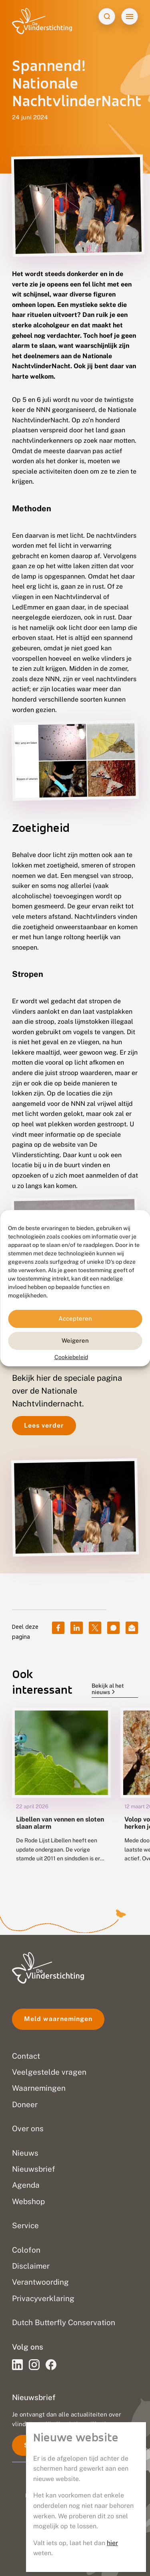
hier (112, 255)
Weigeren (75, 1340)
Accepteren (75, 1318)
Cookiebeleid (71, 1357)
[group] (61, 1791)
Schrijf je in (44, 2445)
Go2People (109, 2495)
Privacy (75, 2521)
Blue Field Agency (96, 2504)
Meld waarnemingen (58, 2019)
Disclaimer (75, 2538)
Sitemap (75, 2555)
